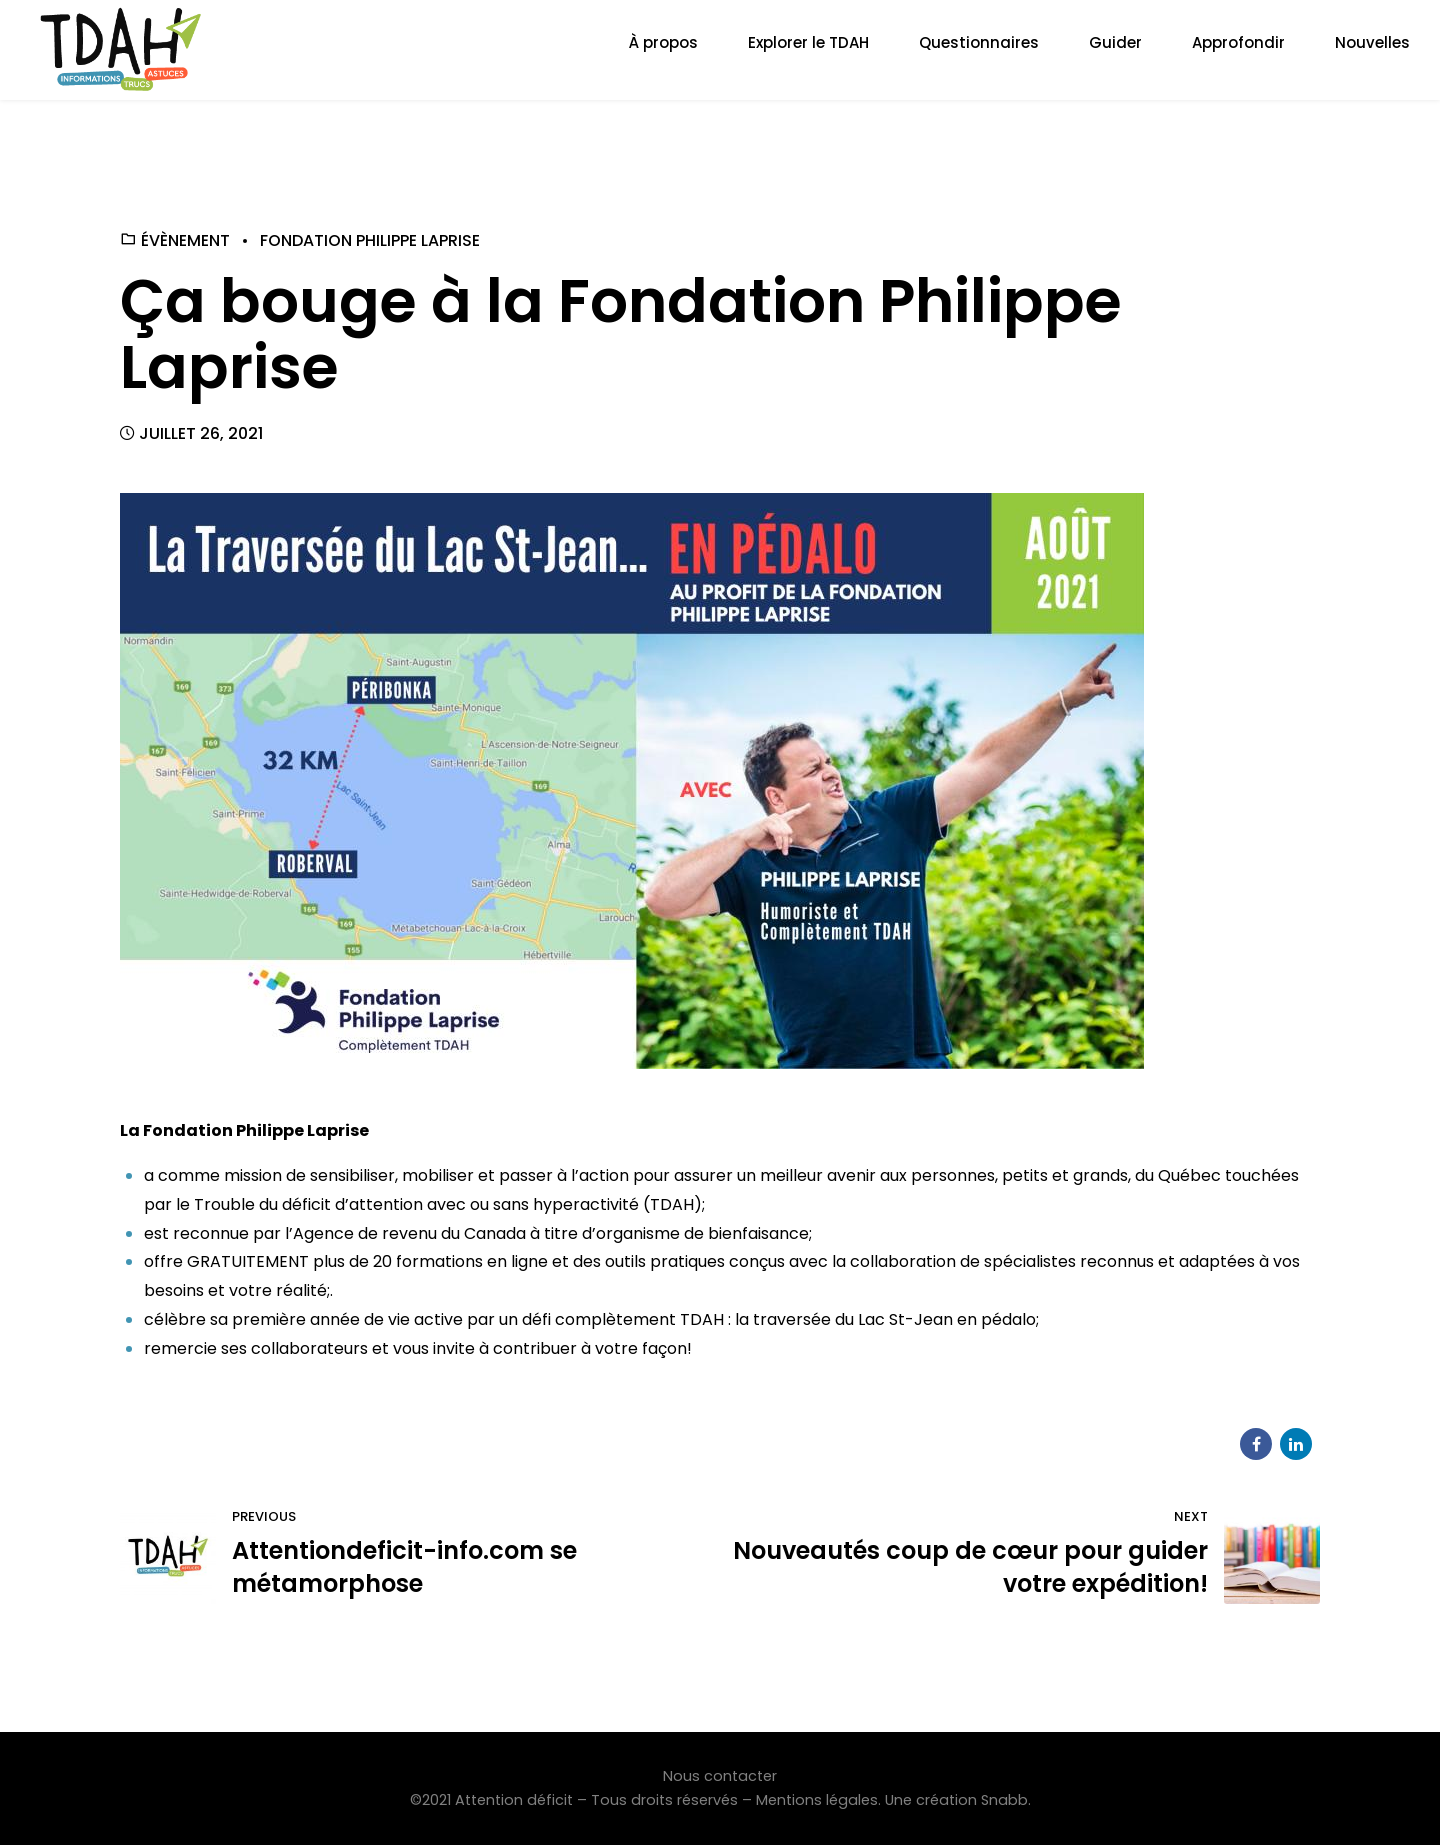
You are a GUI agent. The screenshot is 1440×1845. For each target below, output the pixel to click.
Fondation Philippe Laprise (370, 240)
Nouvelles (1372, 42)
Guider (1115, 42)
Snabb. (1006, 1800)
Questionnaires (979, 42)
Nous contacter (720, 1776)
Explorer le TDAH (808, 42)
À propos (663, 42)
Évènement (185, 240)
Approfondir (1238, 42)
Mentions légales (817, 1800)
